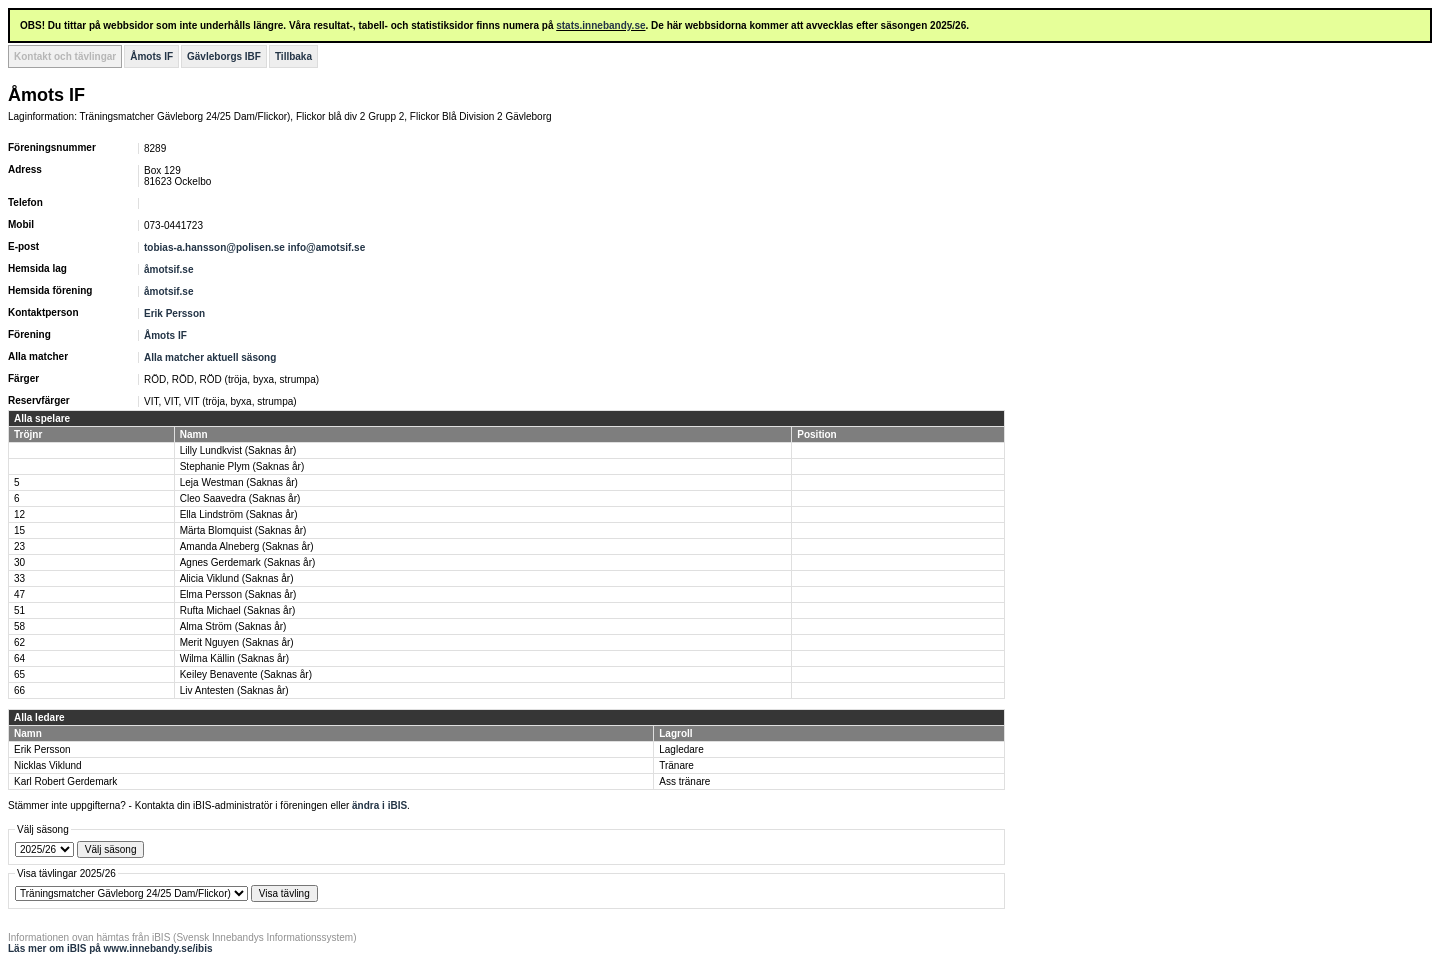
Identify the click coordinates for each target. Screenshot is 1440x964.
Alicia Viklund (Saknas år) (237, 578)
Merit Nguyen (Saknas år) (237, 642)
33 (19, 578)
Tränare (676, 765)
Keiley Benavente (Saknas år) (246, 674)
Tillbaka (293, 56)
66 (19, 690)
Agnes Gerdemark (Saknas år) (248, 562)
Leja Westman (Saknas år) (239, 482)
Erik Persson (174, 313)
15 (19, 530)
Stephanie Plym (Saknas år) (242, 466)
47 (19, 594)
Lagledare (681, 749)
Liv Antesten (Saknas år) (234, 690)
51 (19, 610)
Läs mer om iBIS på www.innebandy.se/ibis (110, 948)
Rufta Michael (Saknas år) (238, 610)
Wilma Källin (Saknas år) (234, 658)
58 (19, 626)
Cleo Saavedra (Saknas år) (240, 498)
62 (19, 642)
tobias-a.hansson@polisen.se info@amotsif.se (254, 247)
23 (19, 546)
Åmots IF (151, 56)
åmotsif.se (168, 269)
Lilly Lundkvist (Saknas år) (238, 450)
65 (19, 674)
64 (19, 658)
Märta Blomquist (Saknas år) (243, 530)
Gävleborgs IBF (224, 56)
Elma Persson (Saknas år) (238, 594)
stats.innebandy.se (600, 25)
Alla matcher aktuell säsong (210, 357)
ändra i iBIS (379, 805)
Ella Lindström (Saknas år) (239, 514)
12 (19, 514)
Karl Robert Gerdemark (65, 781)
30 (19, 562)
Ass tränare (684, 781)
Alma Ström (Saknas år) (233, 626)
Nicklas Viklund (48, 765)
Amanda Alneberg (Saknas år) (247, 546)
